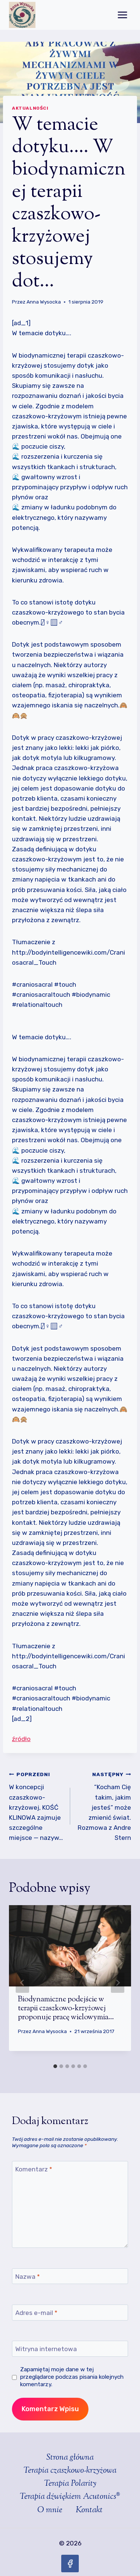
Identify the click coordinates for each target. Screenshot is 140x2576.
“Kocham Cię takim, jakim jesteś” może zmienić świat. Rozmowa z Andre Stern (104, 1805)
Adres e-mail (36, 2312)
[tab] (55, 2066)
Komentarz (33, 2169)
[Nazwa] (70, 2276)
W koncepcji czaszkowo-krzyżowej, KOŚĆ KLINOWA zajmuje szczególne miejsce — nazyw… (36, 1805)
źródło (21, 1739)
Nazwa (27, 2276)
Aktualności (30, 108)
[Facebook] (70, 2563)
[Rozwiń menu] (122, 14)
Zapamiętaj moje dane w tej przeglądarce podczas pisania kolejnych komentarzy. (72, 2377)
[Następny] (117, 1983)
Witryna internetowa (46, 2349)
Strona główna (70, 2458)
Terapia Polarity (70, 2484)
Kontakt (89, 2510)
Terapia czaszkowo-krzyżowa (70, 2471)
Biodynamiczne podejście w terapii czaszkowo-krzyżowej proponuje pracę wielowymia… (66, 2008)
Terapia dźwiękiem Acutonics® (70, 2497)
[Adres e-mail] (70, 2313)
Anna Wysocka (44, 302)
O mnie (49, 2510)
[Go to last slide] (22, 1983)
